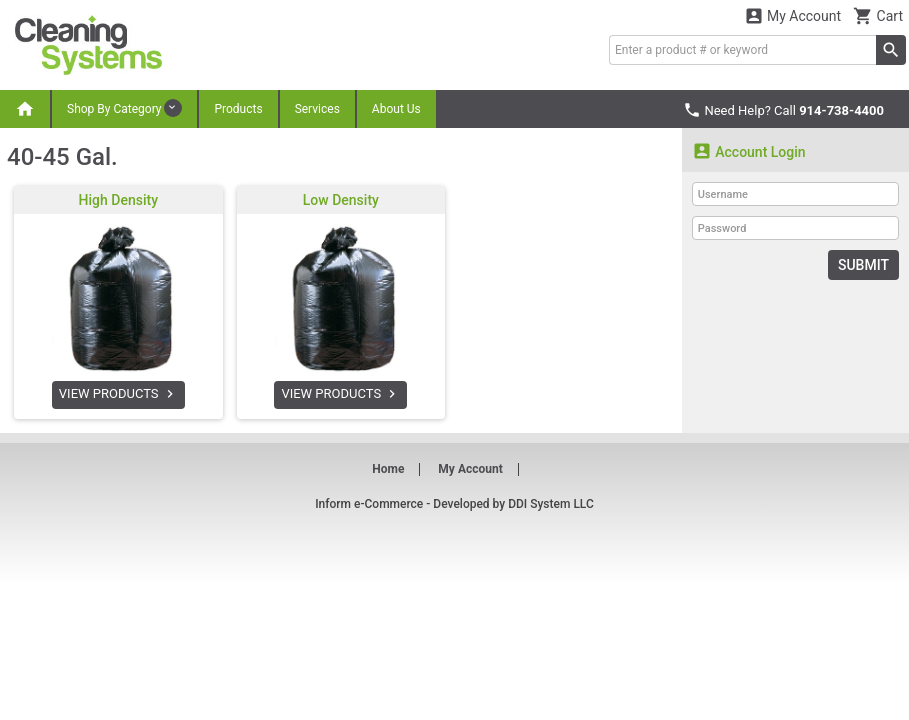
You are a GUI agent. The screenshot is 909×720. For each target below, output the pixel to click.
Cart (878, 15)
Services (317, 109)
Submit (863, 265)
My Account (793, 15)
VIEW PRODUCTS (118, 394)
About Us (396, 109)
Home (388, 469)
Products (238, 109)
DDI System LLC (551, 504)
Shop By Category (124, 108)
